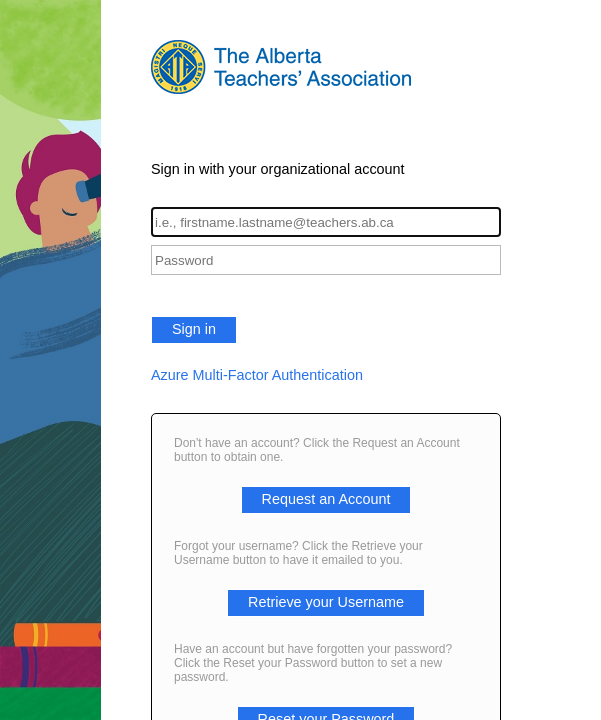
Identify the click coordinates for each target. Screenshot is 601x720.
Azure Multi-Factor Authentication (257, 375)
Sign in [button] (194, 329)
